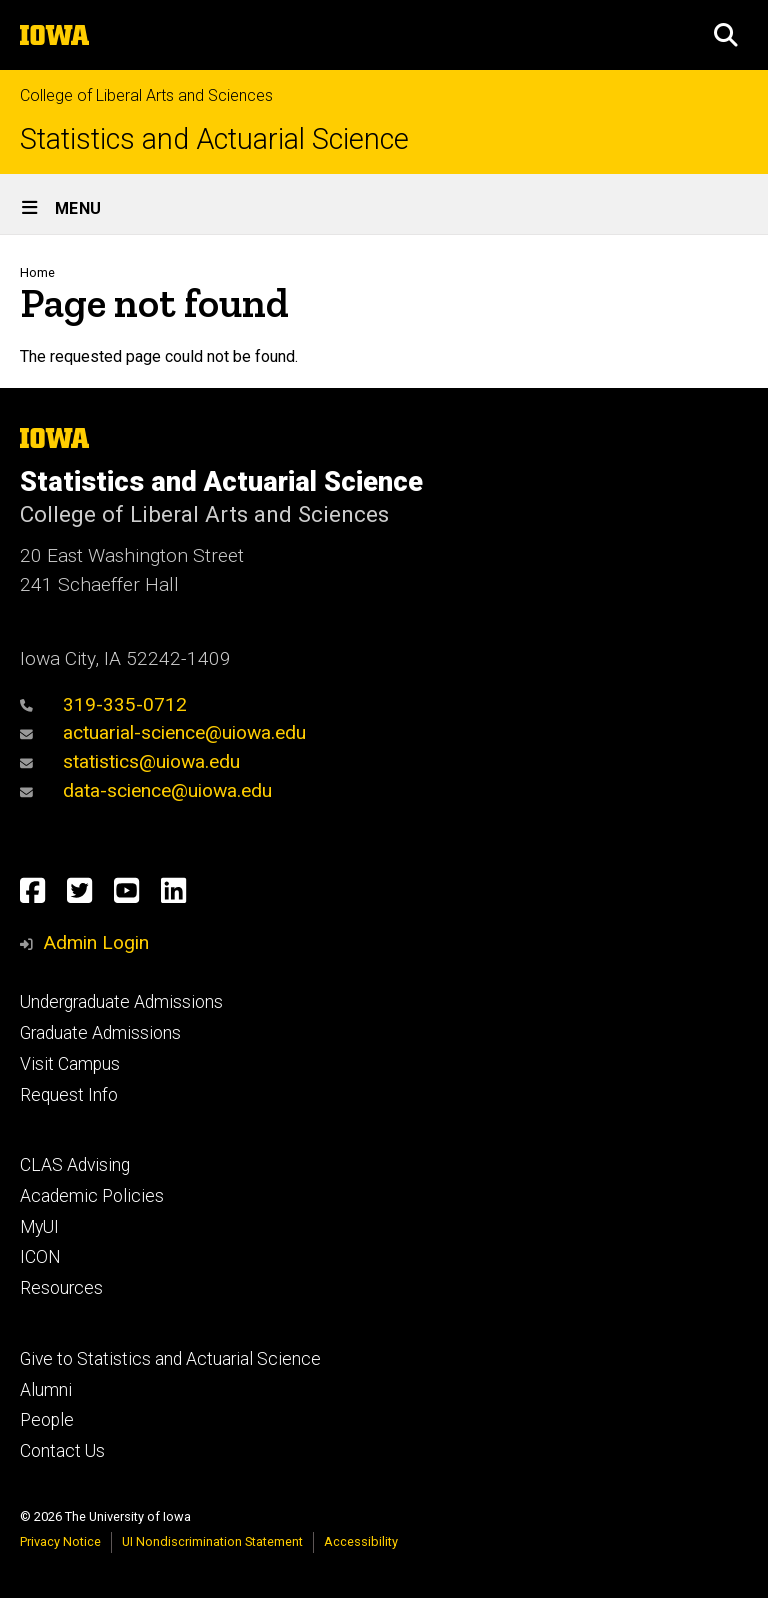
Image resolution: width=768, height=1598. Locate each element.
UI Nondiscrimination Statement (212, 1541)
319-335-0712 (103, 704)
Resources (61, 1288)
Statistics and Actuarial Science (214, 139)
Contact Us (62, 1451)
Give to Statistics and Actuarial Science (170, 1359)
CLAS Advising (75, 1165)
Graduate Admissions (100, 1033)
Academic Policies (92, 1196)
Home (37, 272)
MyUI (39, 1227)
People (47, 1420)
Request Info (69, 1095)
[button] (726, 35)
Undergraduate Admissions (121, 1002)
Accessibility (361, 1541)
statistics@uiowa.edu (130, 761)
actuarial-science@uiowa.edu (163, 732)
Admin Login (96, 942)
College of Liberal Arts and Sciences (146, 95)
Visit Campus (70, 1064)
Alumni (46, 1390)
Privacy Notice (60, 1541)
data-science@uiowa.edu (146, 790)
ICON (40, 1257)
